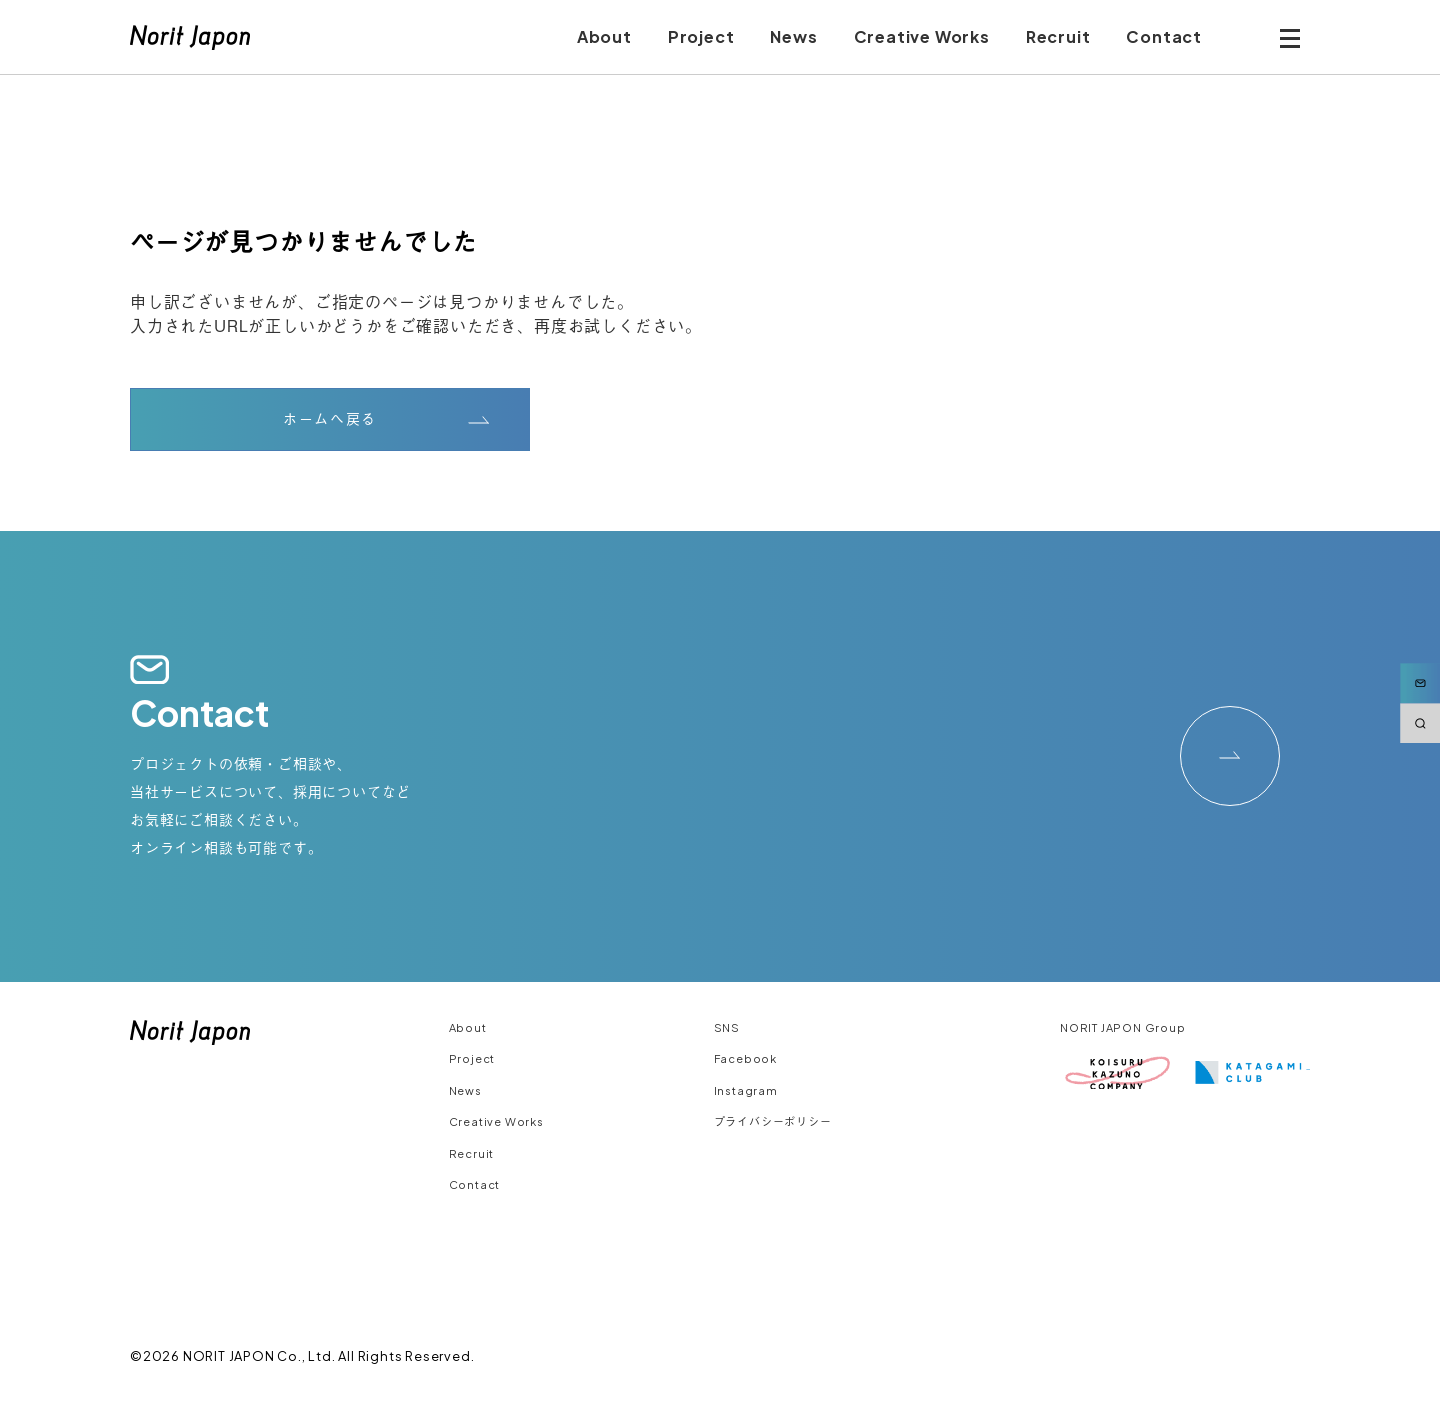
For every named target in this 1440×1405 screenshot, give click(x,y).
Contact (475, 1184)
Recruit (472, 1153)
